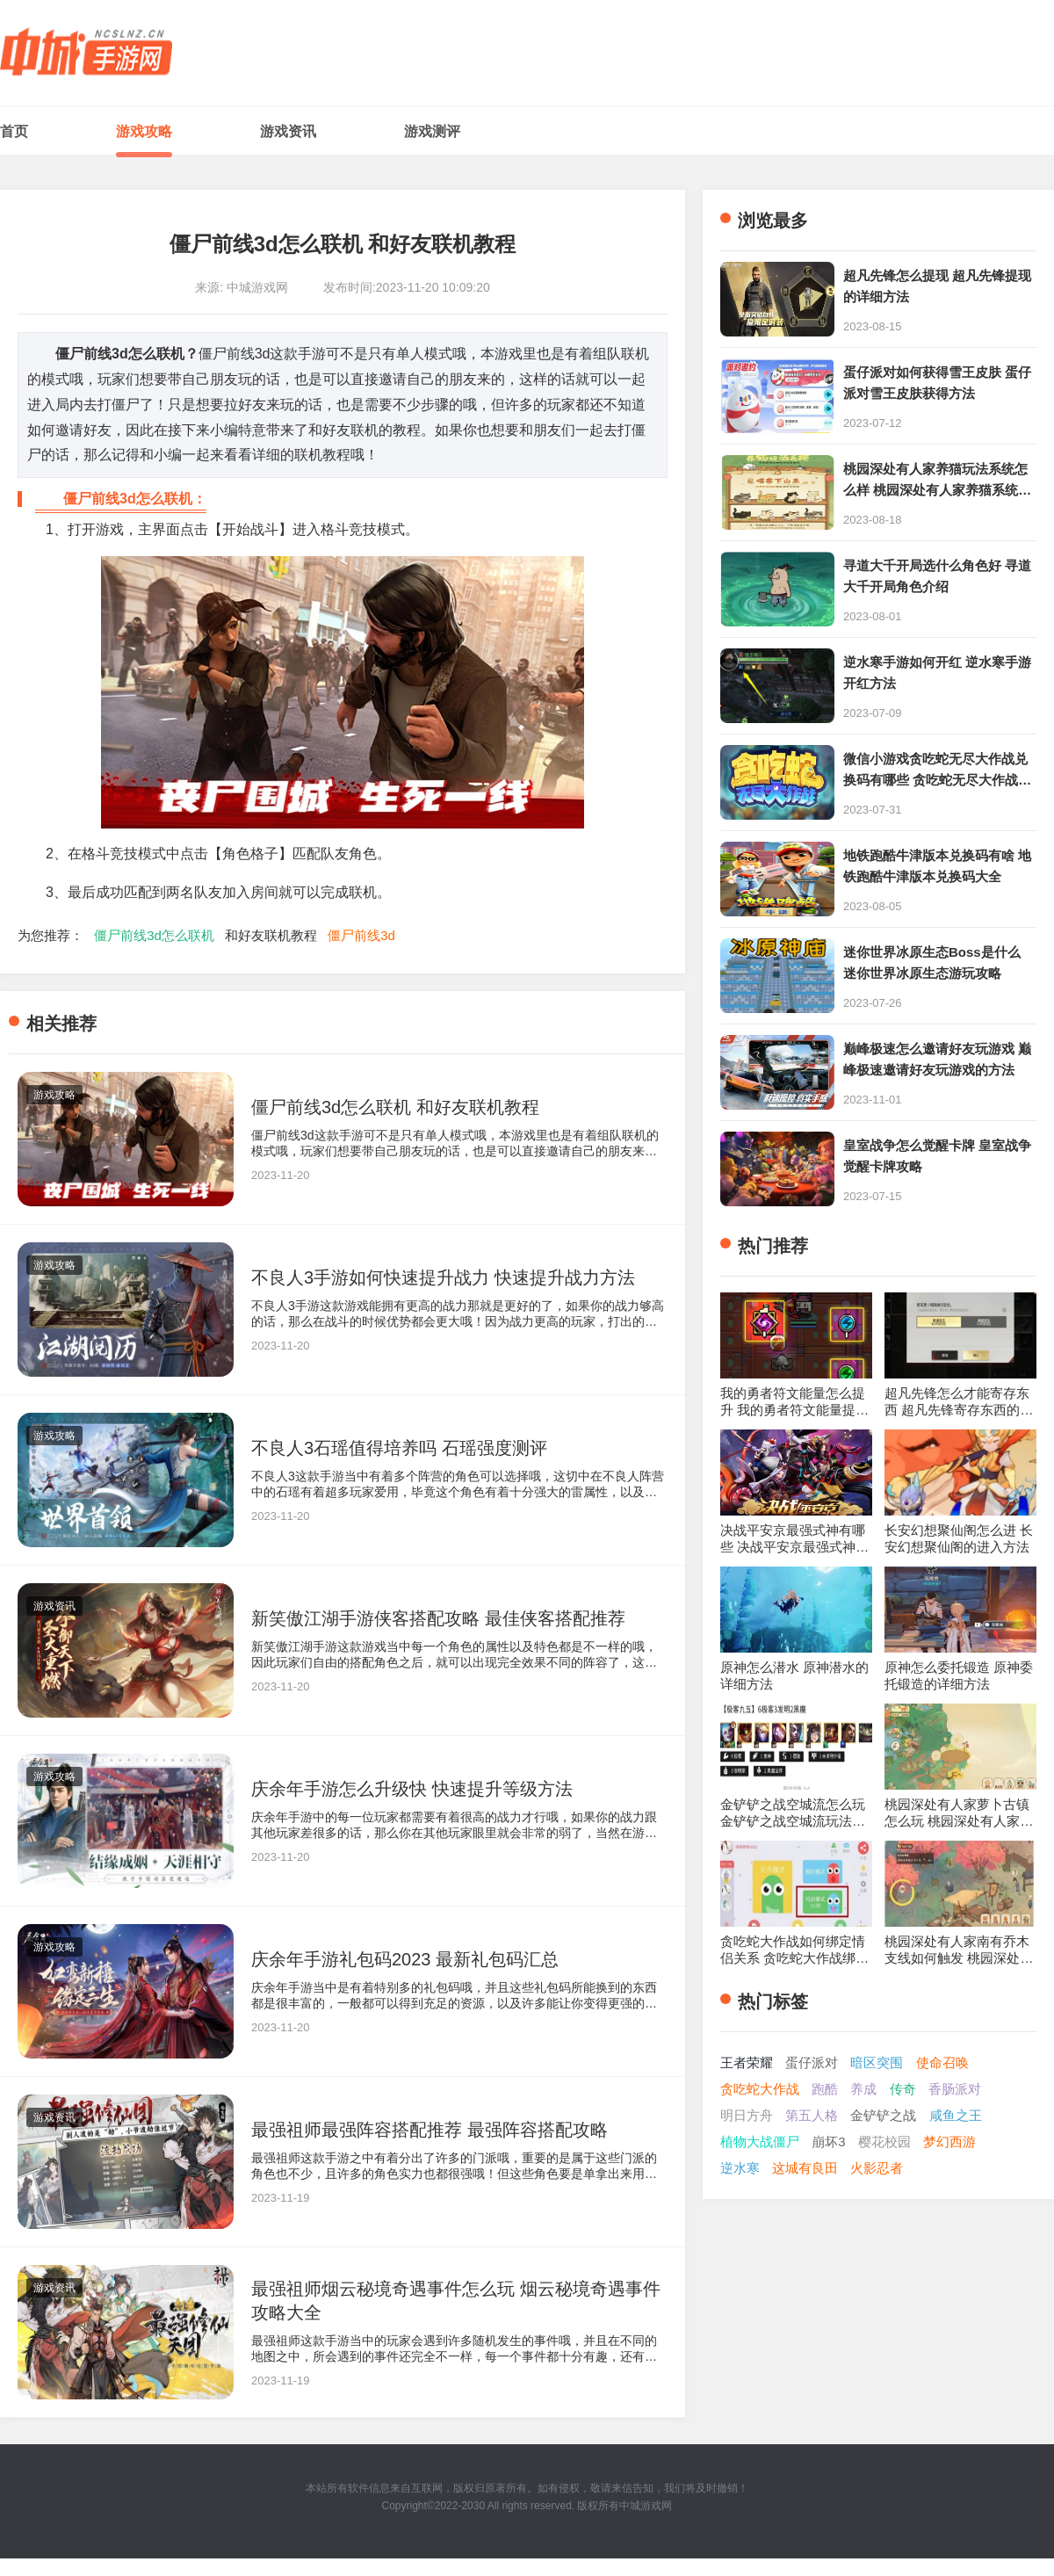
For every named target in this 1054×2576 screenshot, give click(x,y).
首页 (14, 131)
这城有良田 (805, 2167)
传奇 (903, 2088)
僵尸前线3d (361, 935)
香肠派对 (954, 2088)
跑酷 (825, 2088)
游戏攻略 (144, 131)
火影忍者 (876, 2167)
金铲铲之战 (883, 2115)
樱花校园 (884, 2141)
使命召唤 (942, 2062)
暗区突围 (876, 2062)
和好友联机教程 (271, 935)
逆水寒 (740, 2167)
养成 (863, 2088)
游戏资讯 (288, 131)
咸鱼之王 (955, 2115)
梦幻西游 (949, 2141)
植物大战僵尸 (759, 2141)
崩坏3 (828, 2141)
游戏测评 (432, 131)
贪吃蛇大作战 (759, 2088)
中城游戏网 (645, 2506)
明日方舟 (746, 2115)
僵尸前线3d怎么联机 (154, 935)
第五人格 (811, 2115)
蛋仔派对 (811, 2062)
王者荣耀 (746, 2062)
